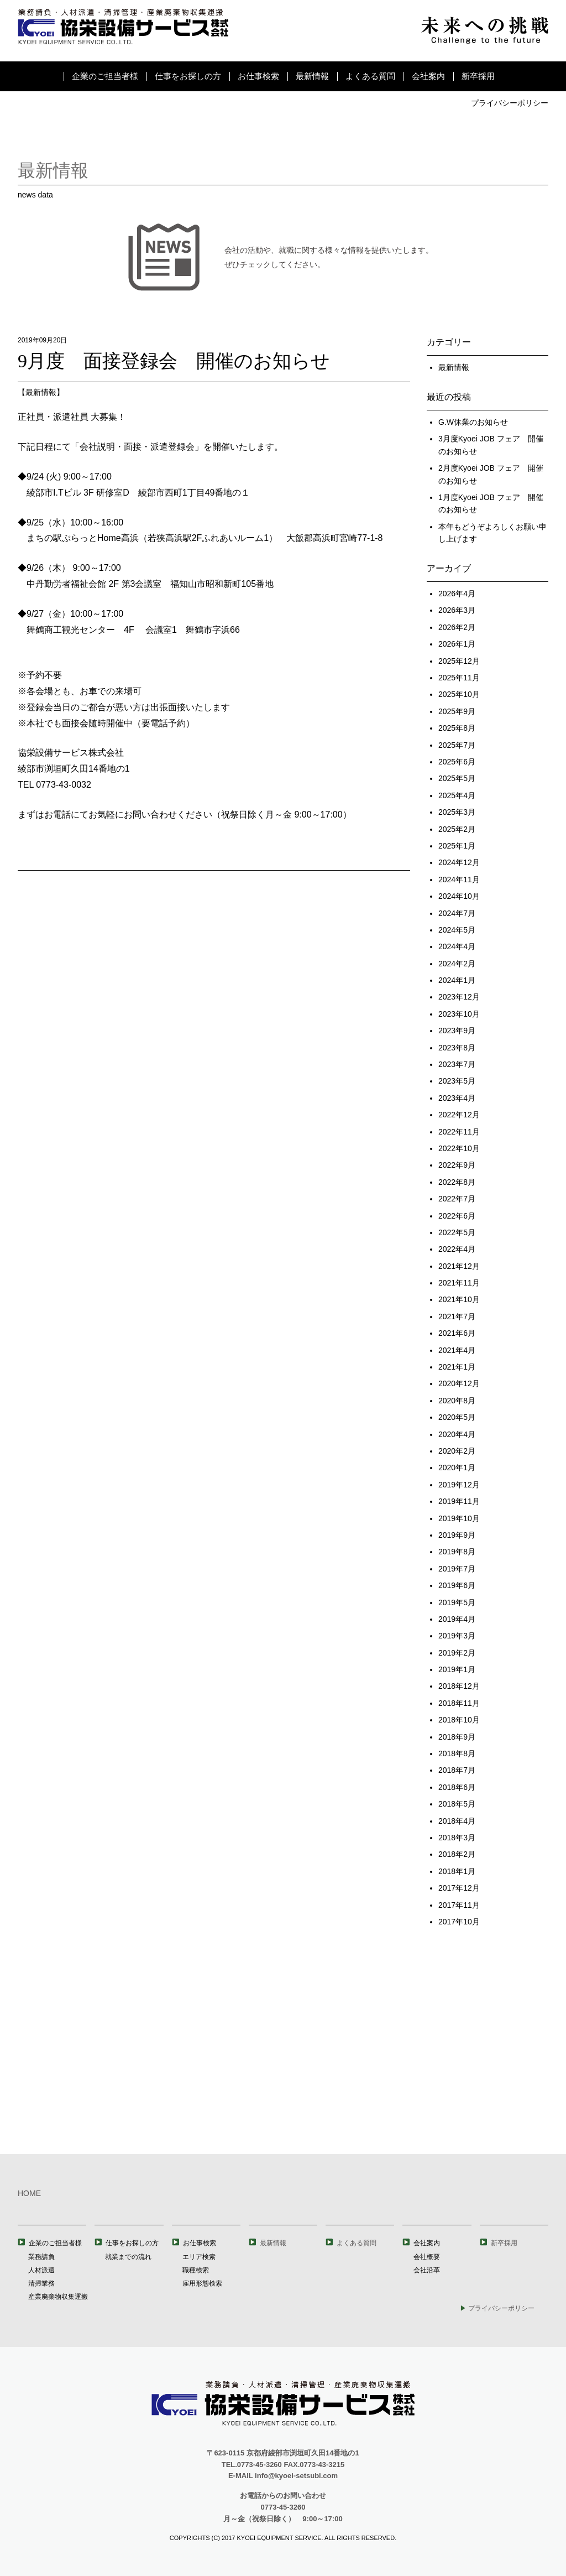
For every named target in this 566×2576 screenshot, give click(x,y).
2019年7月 (456, 1568)
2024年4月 (456, 946)
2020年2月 (456, 1450)
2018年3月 (456, 1837)
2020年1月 (456, 1467)
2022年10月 (459, 1148)
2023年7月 (456, 1064)
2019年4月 (456, 1619)
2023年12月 (459, 996)
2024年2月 (456, 963)
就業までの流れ (128, 2257)
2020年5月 (456, 1417)
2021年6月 (456, 1333)
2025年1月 (456, 845)
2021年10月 (459, 1299)
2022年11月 (459, 1131)
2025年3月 (456, 812)
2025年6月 (456, 761)
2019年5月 (456, 1602)
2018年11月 (459, 1703)
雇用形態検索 (202, 2283)
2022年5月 (456, 1232)
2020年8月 (456, 1400)
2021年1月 (456, 1366)
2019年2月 (456, 1652)
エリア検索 (199, 2257)
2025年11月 (459, 677)
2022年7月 (456, 1198)
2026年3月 (456, 610)
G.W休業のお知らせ (473, 422)
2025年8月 (456, 728)
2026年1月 (456, 643)
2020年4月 (456, 1434)
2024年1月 (456, 980)
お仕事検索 (258, 76)
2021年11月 (459, 1282)
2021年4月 (456, 1350)
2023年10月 (459, 1013)
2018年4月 (456, 1821)
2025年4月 (456, 795)
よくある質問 (370, 76)
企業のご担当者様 (105, 76)
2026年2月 (456, 627)
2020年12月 (459, 1383)
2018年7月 (456, 1770)
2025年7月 (456, 745)
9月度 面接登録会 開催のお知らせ (174, 361)
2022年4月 (456, 1249)
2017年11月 (459, 1905)
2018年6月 (456, 1787)
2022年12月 (459, 1114)
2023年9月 (456, 1030)
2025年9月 (456, 711)
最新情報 (312, 76)
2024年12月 (459, 862)
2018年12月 (459, 1686)
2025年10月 (459, 694)
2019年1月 (456, 1669)
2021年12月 (459, 1266)
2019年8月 (456, 1551)
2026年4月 (456, 593)
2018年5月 (456, 1803)
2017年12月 (459, 1887)
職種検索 (195, 2270)
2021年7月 (456, 1316)
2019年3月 (456, 1635)
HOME (29, 2193)
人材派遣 (41, 2270)
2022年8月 (456, 1182)
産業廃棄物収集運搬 (58, 2297)
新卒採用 (478, 76)
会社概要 (426, 2257)
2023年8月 (456, 1047)
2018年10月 (459, 1719)
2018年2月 (456, 1854)
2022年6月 (456, 1215)
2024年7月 (456, 913)
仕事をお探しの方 (188, 76)
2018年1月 (456, 1871)
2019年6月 (456, 1585)
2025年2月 (456, 829)
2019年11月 (459, 1501)
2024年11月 (459, 879)
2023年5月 (456, 1080)
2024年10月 (459, 896)
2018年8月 (456, 1753)
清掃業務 (41, 2283)
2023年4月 (456, 1098)
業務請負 (41, 2257)
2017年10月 (459, 1921)
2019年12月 (459, 1484)
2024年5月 (456, 929)
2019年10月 (459, 1518)
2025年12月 (459, 661)
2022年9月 (456, 1164)
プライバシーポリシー (509, 102)
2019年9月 (456, 1535)
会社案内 (428, 76)
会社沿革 (426, 2270)
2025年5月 (456, 778)
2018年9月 (456, 1736)
